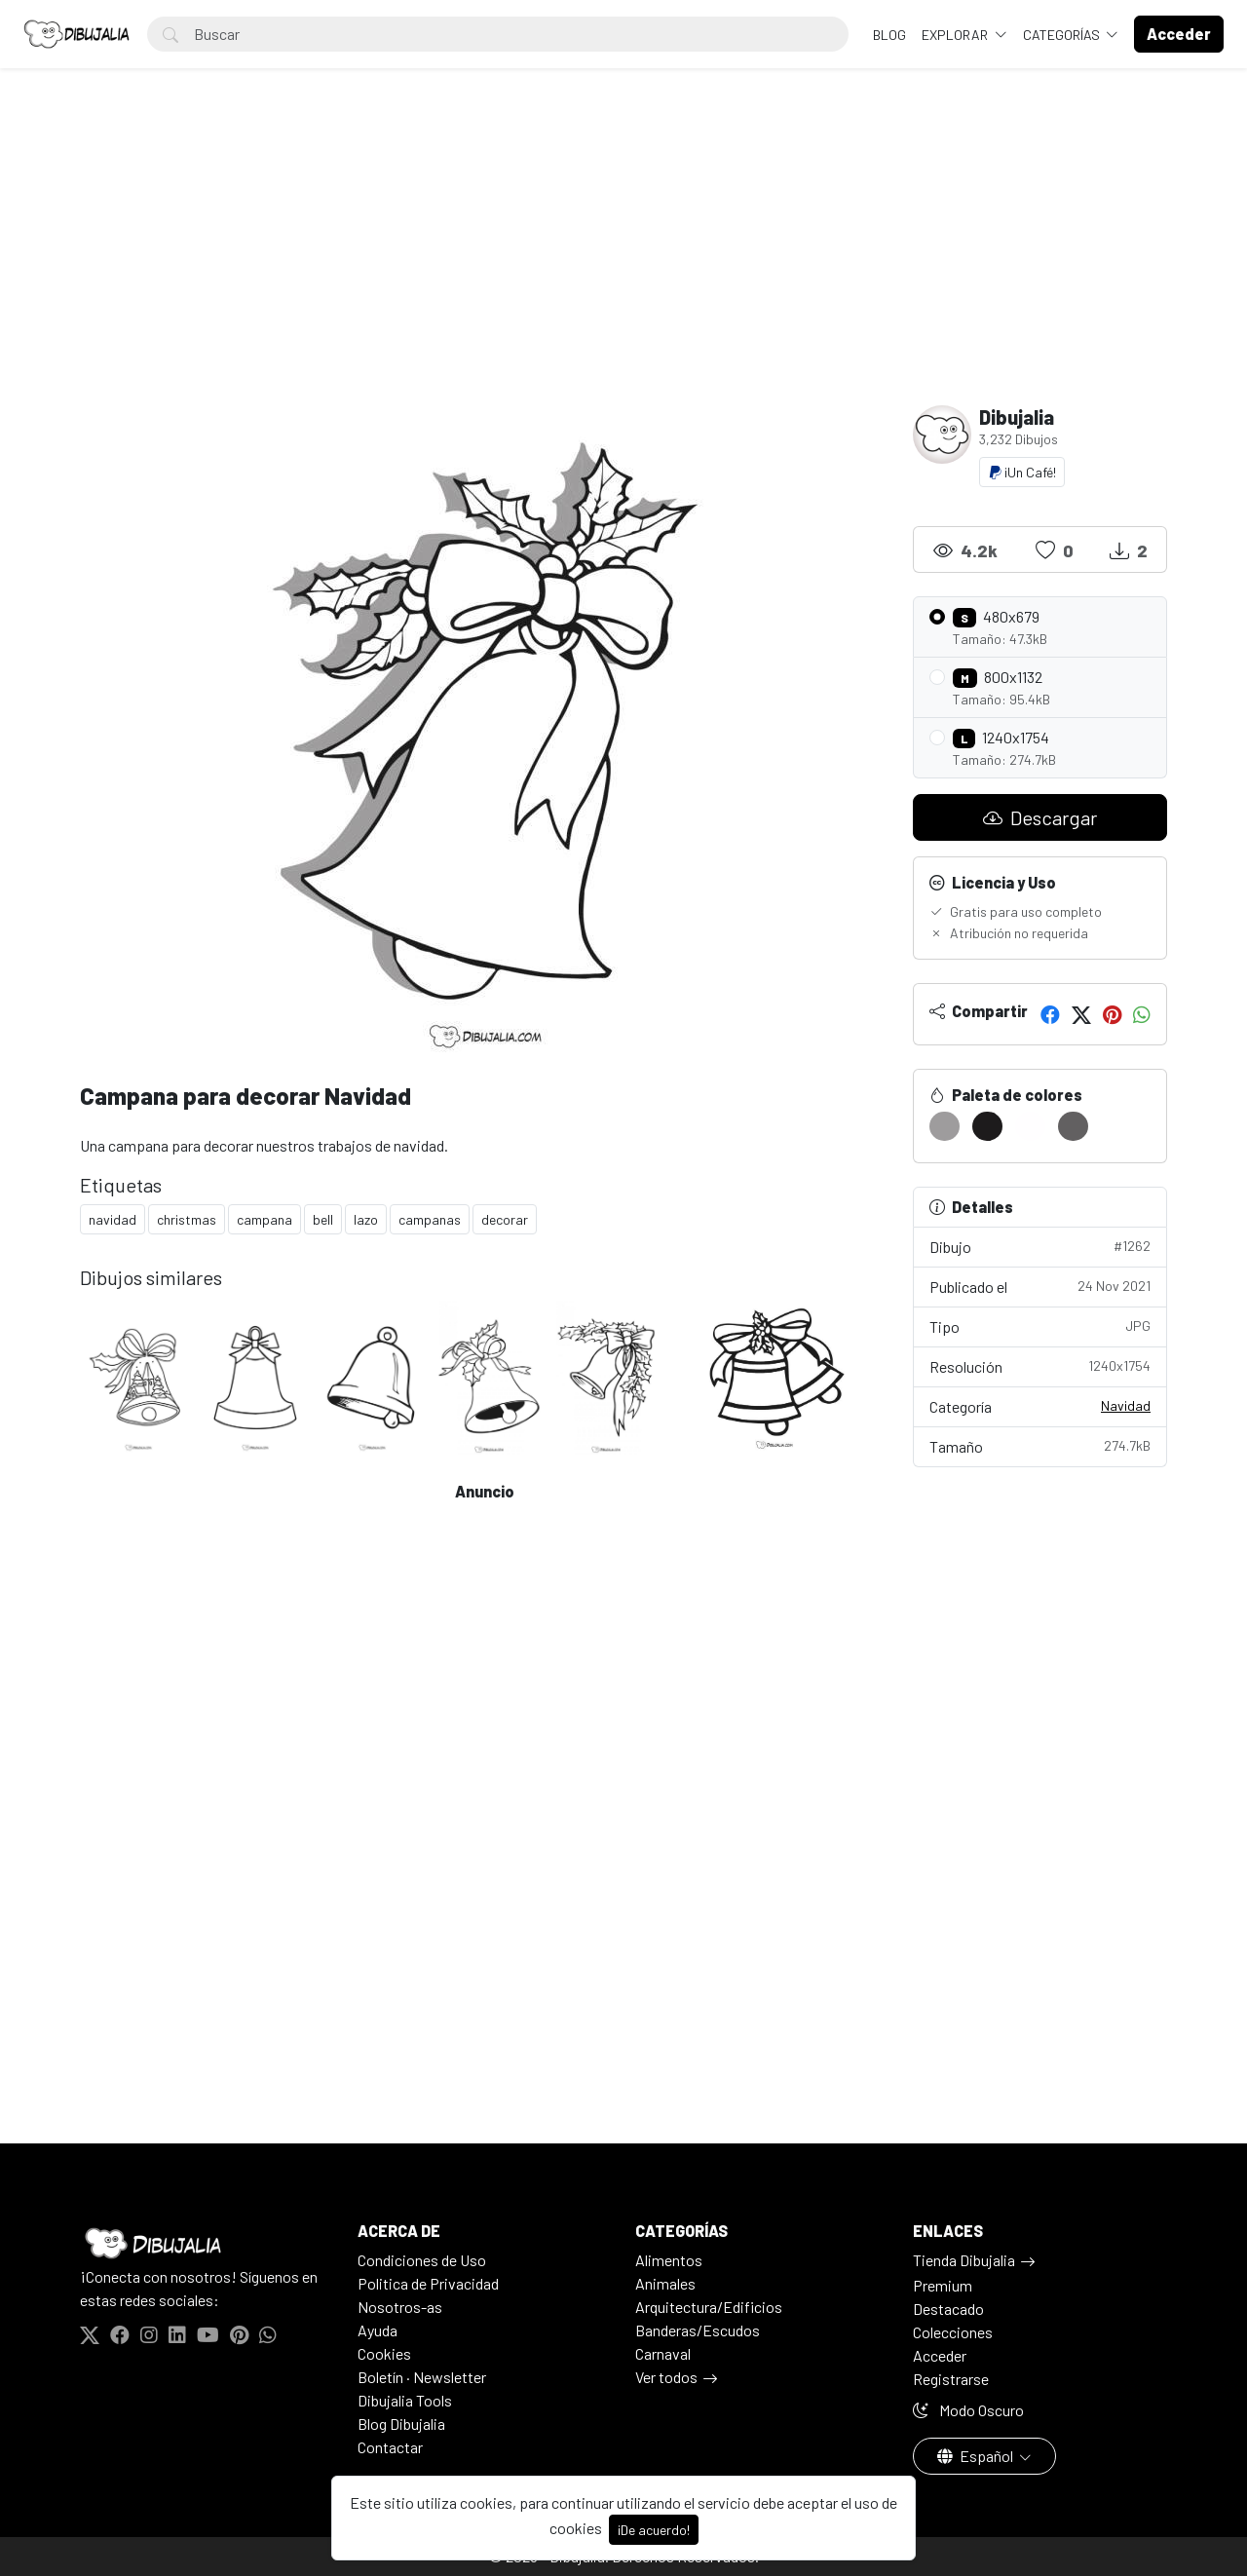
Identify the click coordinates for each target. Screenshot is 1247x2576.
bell (323, 1219)
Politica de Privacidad (428, 2283)
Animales (665, 2283)
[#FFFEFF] (1030, 1126)
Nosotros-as (400, 2306)
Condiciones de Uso (422, 2260)
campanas (429, 1219)
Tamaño (1040, 1445)
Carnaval (663, 2353)
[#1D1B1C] (987, 1126)
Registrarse (951, 2378)
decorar (504, 1219)
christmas (186, 1219)
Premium (942, 2285)
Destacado (948, 2308)
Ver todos (666, 2377)
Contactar (390, 2447)
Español (976, 2455)
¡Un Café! (1022, 472)
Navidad (1126, 1405)
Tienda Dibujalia (964, 2260)
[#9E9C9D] (944, 1126)
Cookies (384, 2353)
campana (264, 1219)
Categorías (1063, 34)
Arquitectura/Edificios (708, 2306)
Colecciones (953, 2332)
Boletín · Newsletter (422, 2377)
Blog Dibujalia (401, 2423)
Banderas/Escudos (697, 2330)
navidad (112, 1219)
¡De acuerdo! (654, 2529)
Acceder (939, 2355)
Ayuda (377, 2330)
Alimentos (668, 2260)
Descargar (1040, 817)
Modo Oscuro (968, 2410)
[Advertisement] (623, 259)
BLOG (889, 34)
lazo (366, 1219)
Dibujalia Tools (405, 2400)
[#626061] (1073, 1126)
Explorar (956, 34)
